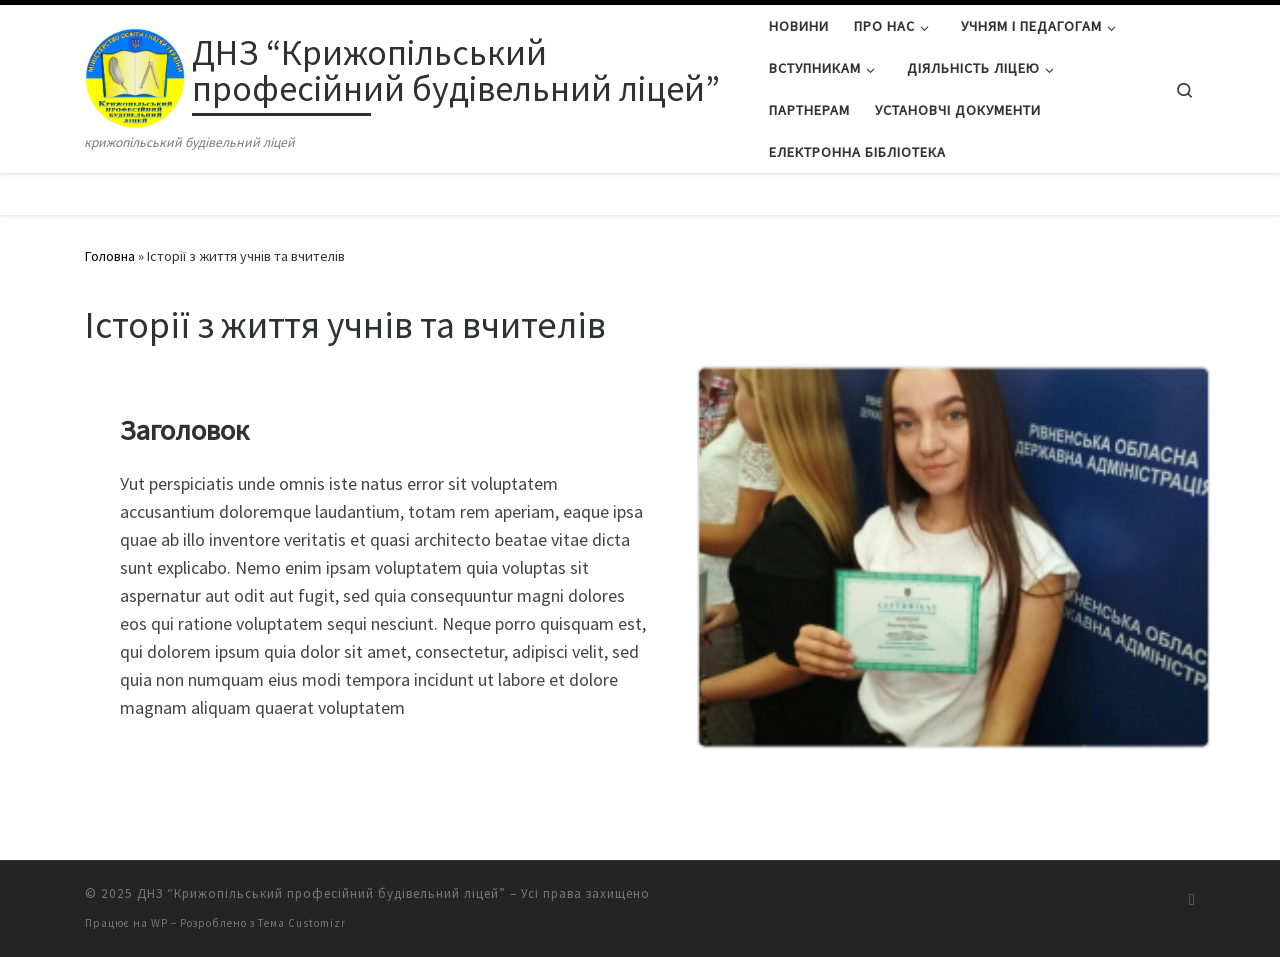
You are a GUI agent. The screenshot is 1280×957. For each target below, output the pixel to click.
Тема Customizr (302, 923)
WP (159, 923)
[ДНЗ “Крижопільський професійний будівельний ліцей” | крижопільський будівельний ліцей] (135, 73)
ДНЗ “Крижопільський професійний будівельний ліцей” (321, 893)
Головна (110, 256)
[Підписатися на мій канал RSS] (1192, 899)
